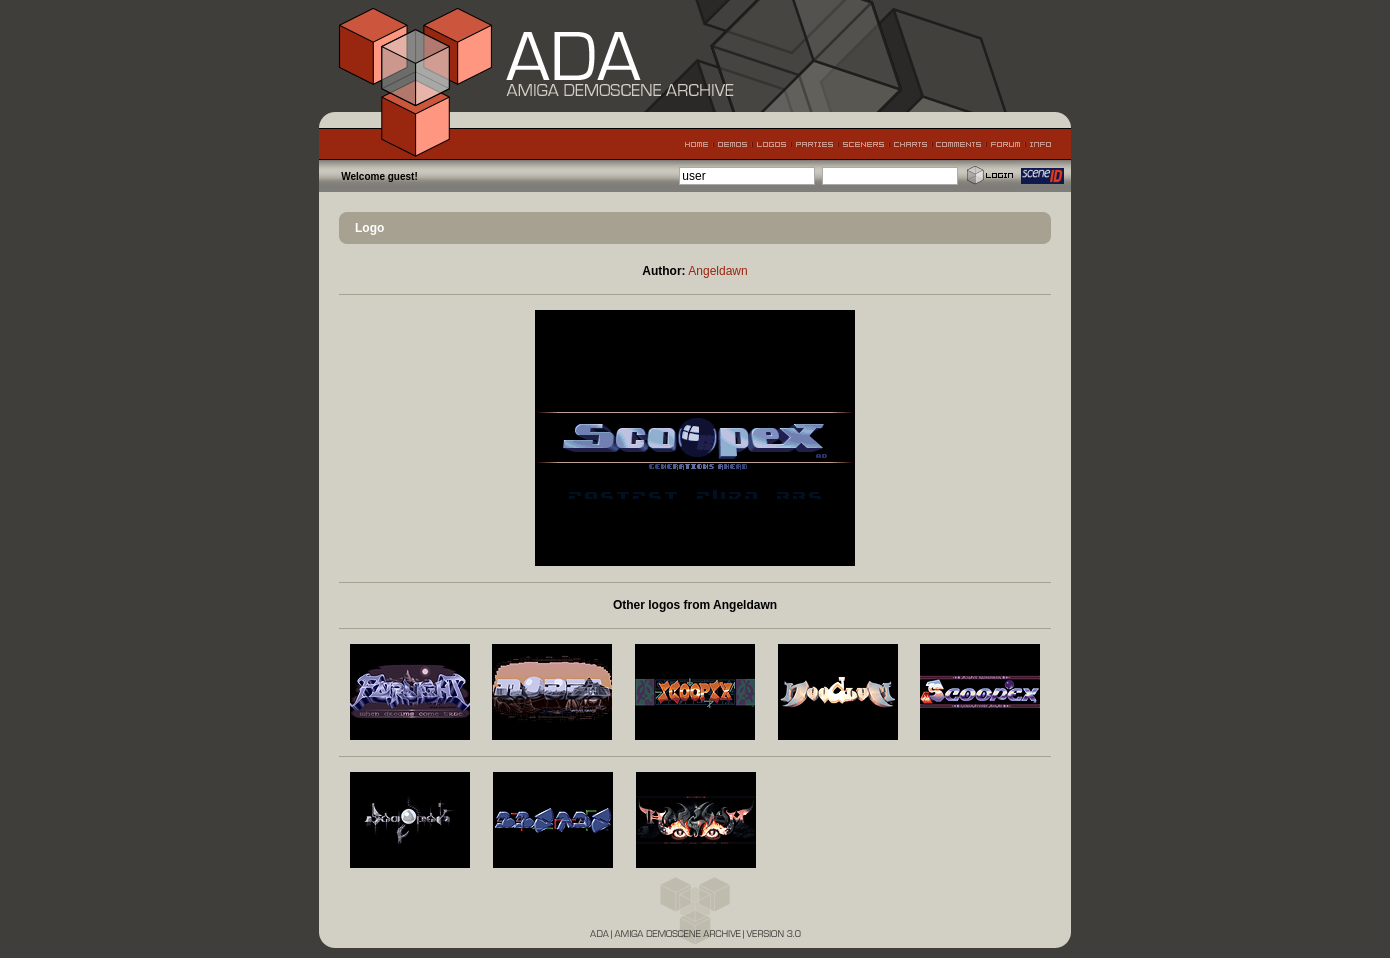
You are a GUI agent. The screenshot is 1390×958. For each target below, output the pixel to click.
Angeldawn (717, 271)
